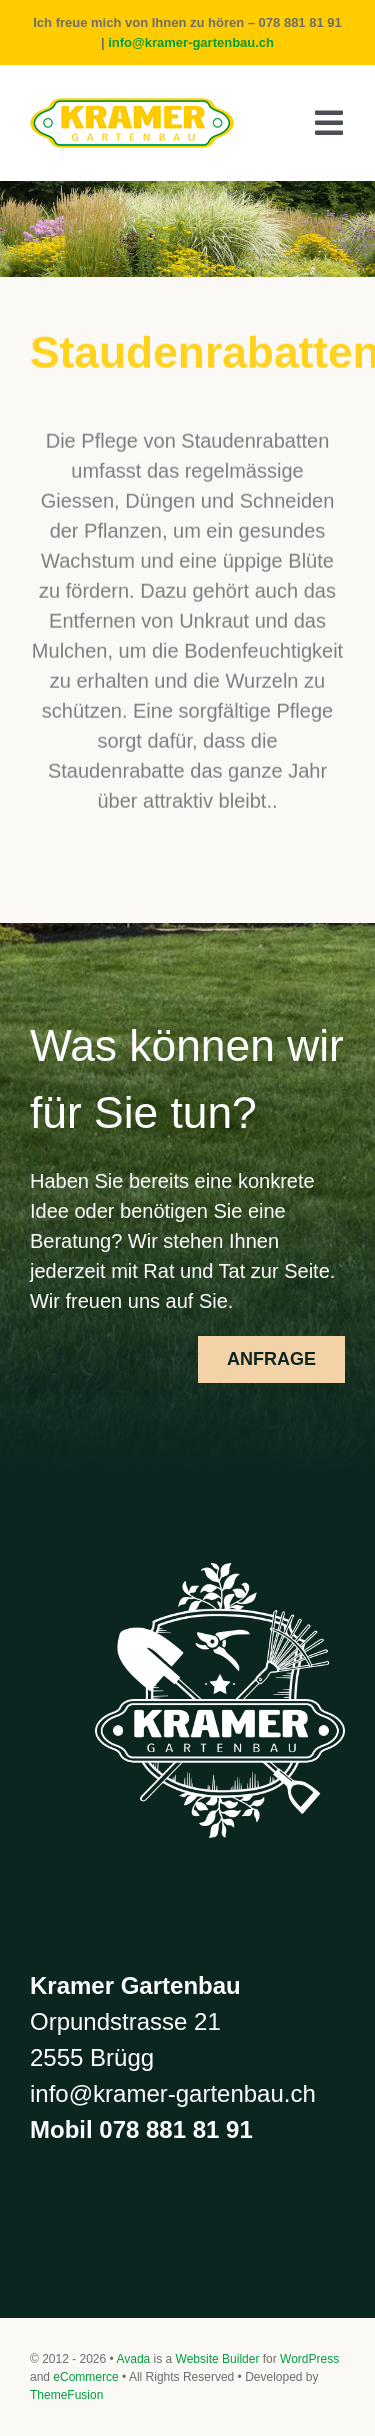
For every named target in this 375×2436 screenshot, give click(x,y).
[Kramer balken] (132, 108)
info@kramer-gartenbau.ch (191, 42)
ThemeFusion (66, 2395)
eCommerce (85, 2377)
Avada (133, 2359)
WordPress (309, 2359)
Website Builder (218, 2359)
